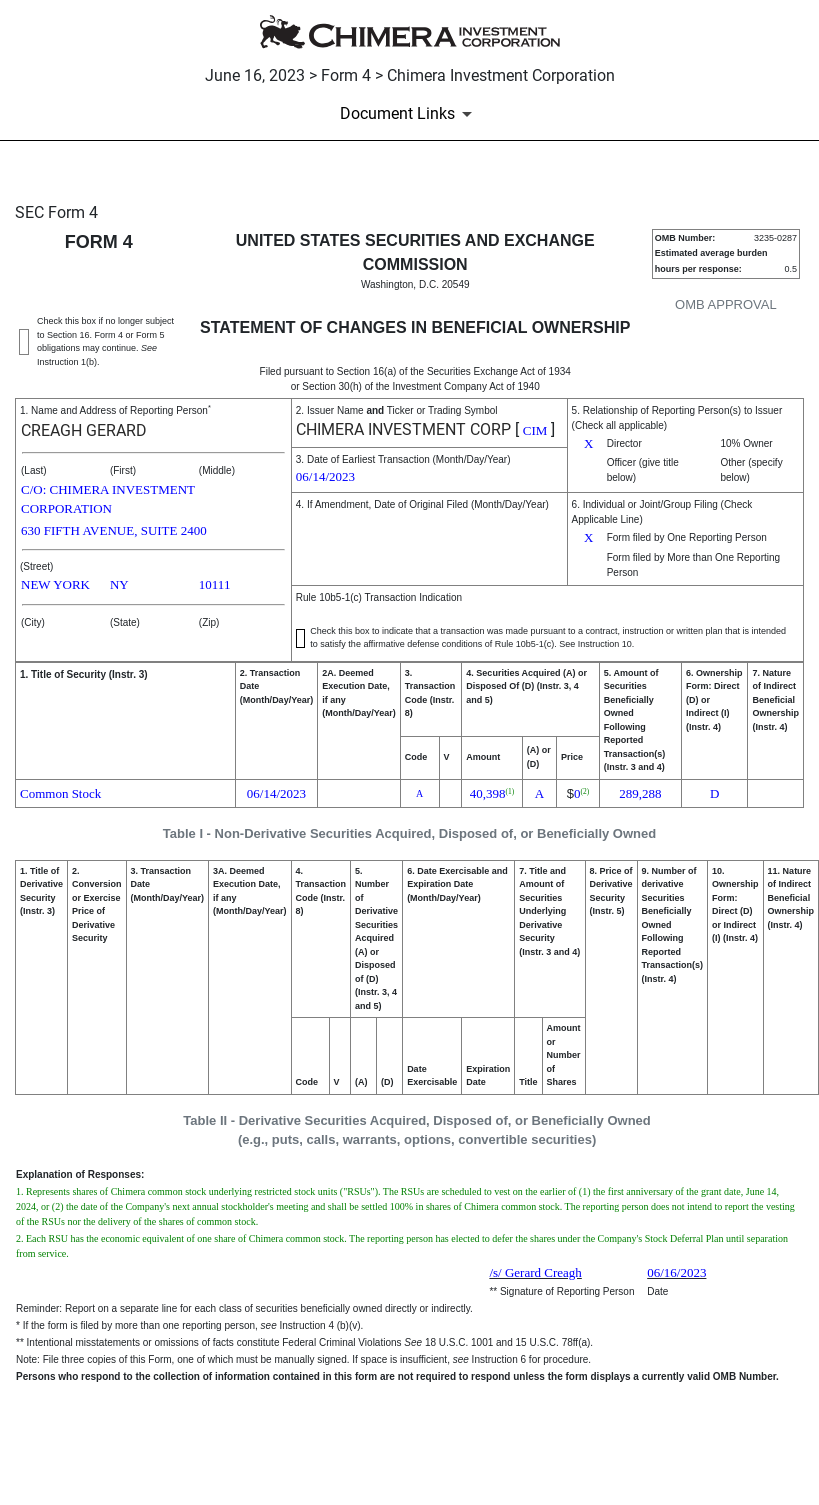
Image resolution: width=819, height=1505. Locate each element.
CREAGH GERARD (84, 430)
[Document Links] (409, 114)
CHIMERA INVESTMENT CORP (403, 429)
